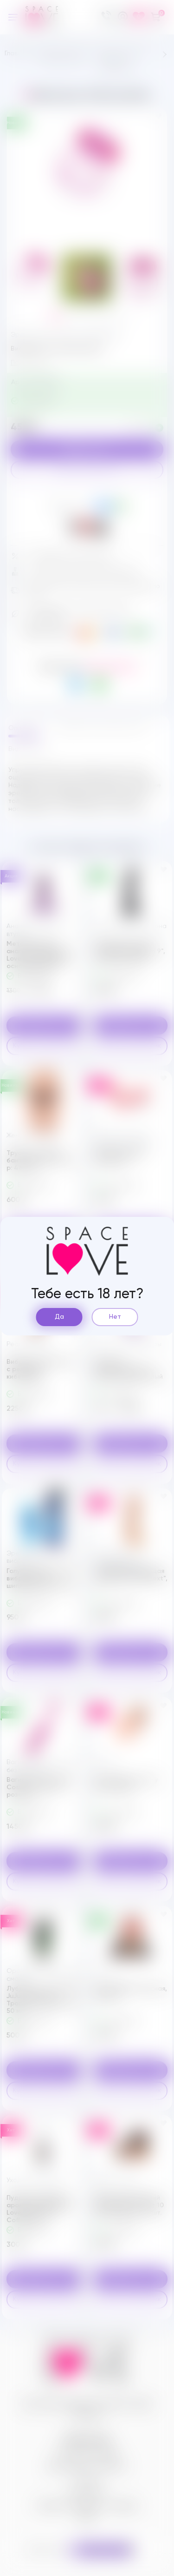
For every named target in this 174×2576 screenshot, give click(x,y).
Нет (115, 1317)
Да (59, 1317)
